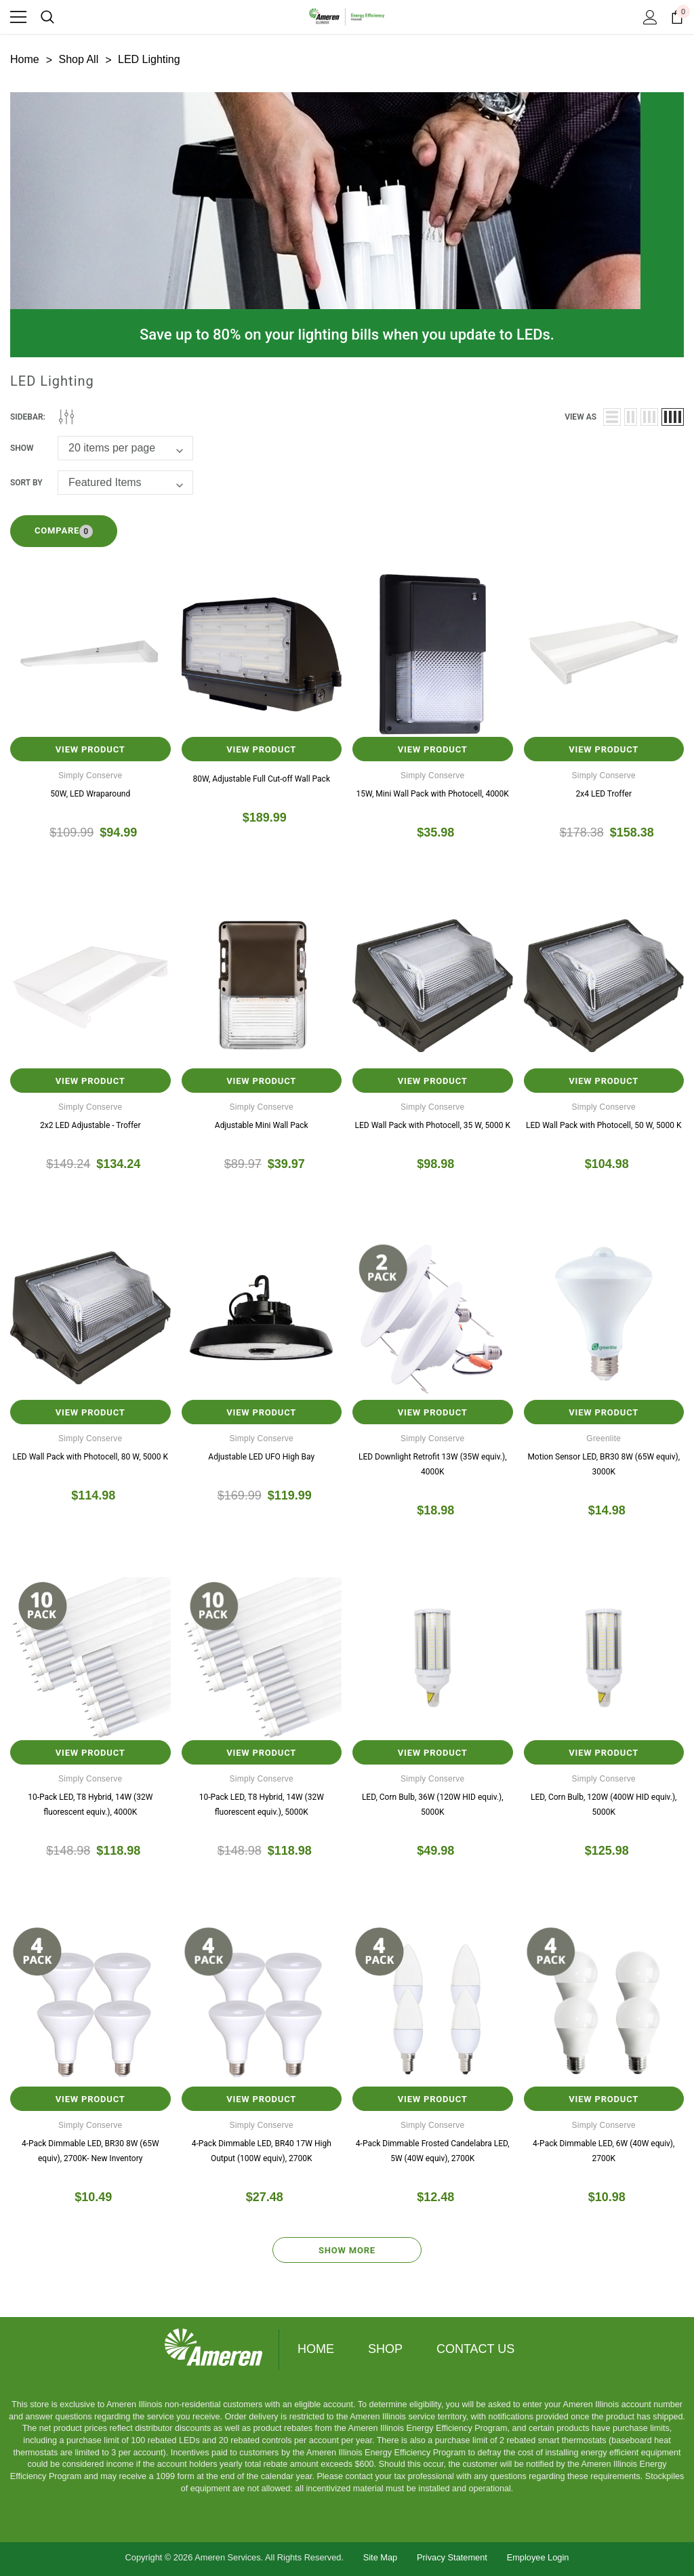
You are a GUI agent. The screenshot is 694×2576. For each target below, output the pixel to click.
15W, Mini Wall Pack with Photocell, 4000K (432, 794)
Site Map (380, 2557)
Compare (64, 531)
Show (22, 448)
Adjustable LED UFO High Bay (261, 1457)
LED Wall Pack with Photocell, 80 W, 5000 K (90, 1457)
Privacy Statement (452, 2557)
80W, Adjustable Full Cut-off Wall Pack (261, 779)
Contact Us (475, 2349)
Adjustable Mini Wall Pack (261, 1125)
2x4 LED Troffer (604, 794)
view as (580, 417)
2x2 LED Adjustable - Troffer (90, 1125)
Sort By (26, 482)
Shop (385, 2349)
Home (316, 2349)
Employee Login (538, 2557)
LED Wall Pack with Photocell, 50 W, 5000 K (603, 1125)
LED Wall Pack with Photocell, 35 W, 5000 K (432, 1125)
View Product (90, 749)
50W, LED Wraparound (90, 794)
